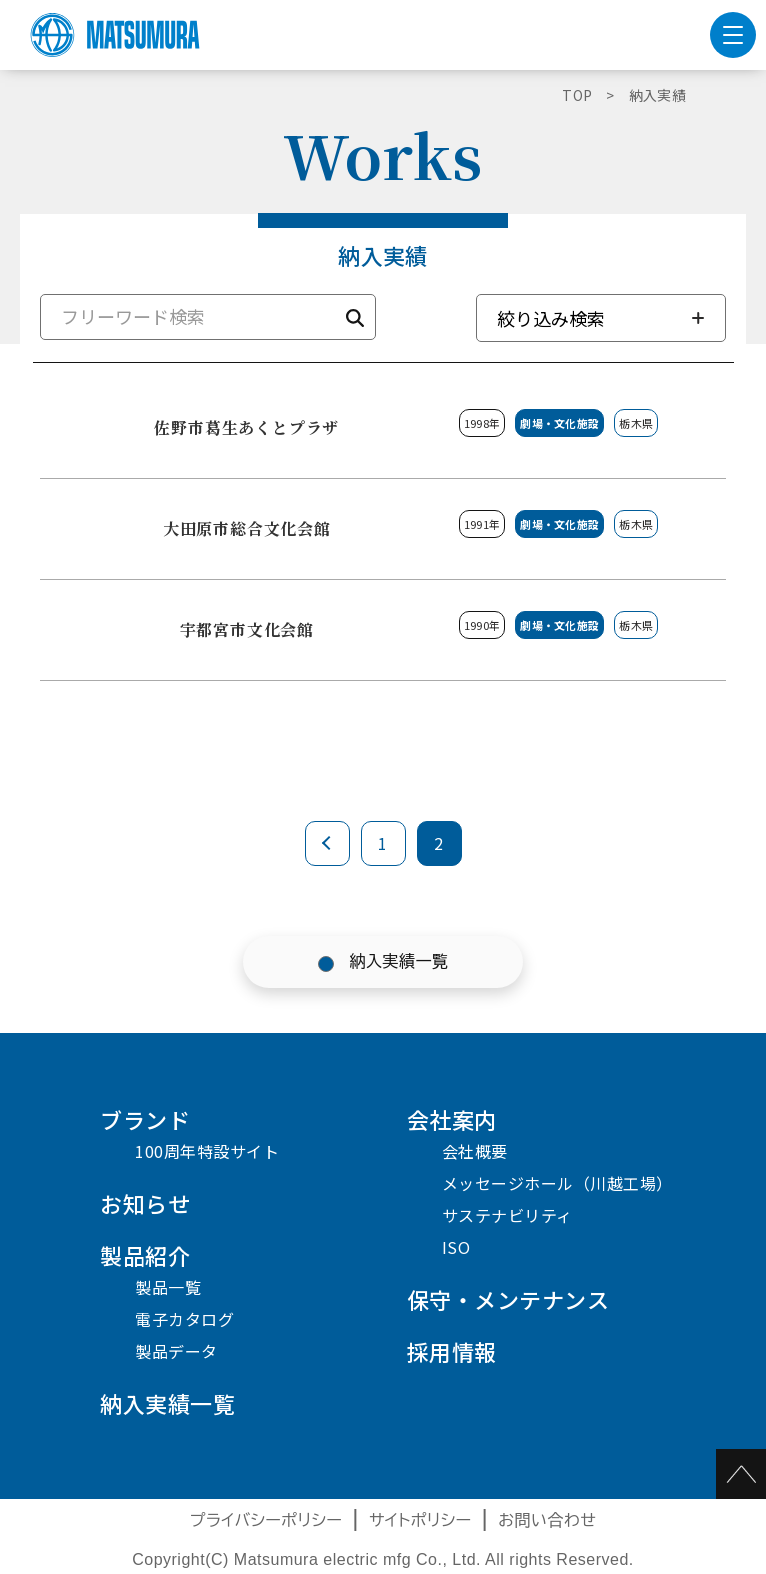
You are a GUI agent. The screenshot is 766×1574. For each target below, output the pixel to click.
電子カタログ (184, 1319)
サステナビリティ (507, 1215)
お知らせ (145, 1203)
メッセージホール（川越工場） (557, 1183)
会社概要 (475, 1151)
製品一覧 (168, 1287)
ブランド (145, 1119)
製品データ (176, 1351)
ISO (456, 1247)
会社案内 (452, 1119)
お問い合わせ (547, 1520)
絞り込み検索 (551, 318)
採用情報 (452, 1351)
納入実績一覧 (399, 961)
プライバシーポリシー (266, 1520)
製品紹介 (145, 1255)
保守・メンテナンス (508, 1299)
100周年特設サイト (207, 1151)
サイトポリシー (420, 1520)
